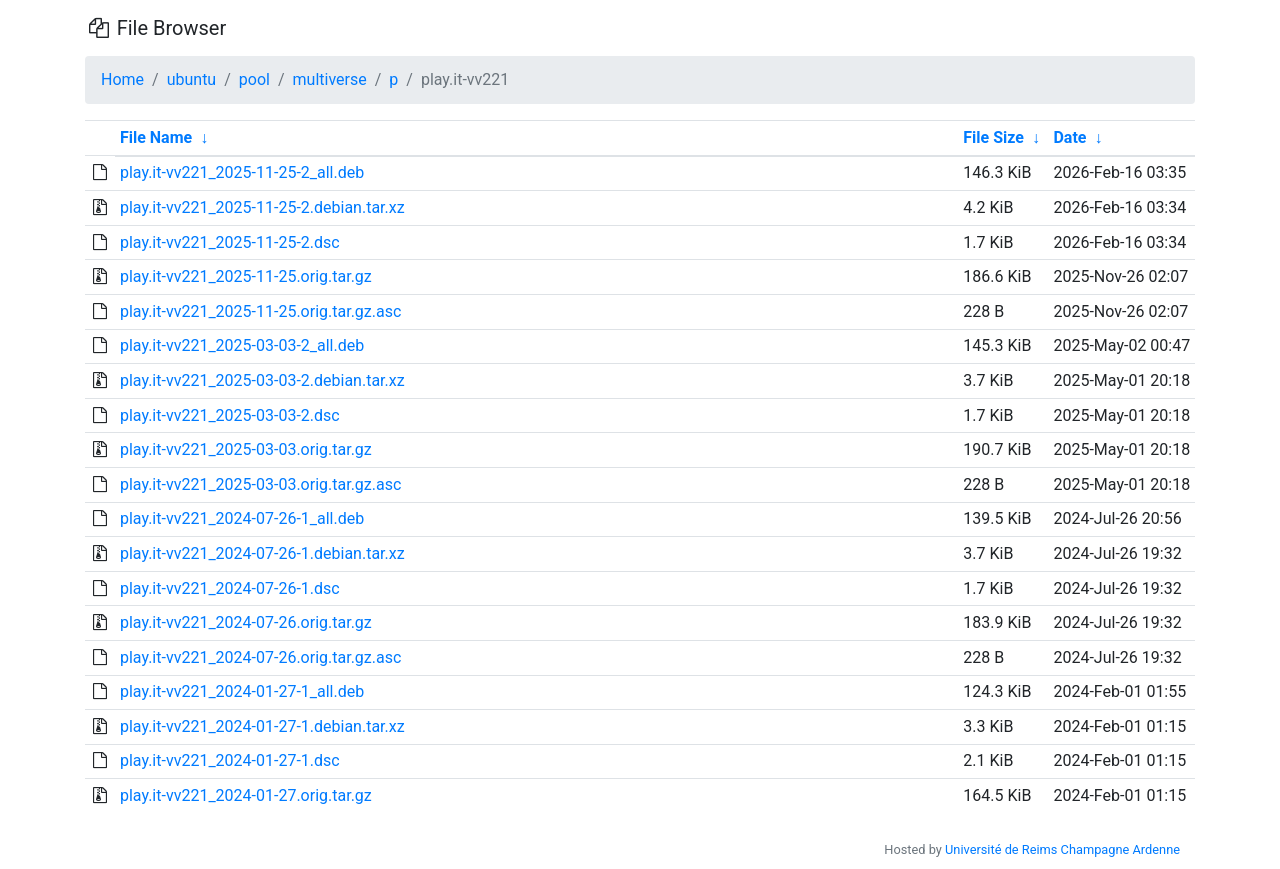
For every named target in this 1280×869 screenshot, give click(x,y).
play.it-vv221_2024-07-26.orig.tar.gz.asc (260, 657)
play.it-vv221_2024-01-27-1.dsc (230, 760)
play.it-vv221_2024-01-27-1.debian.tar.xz (262, 726)
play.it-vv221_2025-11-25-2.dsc (230, 242)
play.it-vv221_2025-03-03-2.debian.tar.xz (262, 380)
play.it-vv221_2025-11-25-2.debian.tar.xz (262, 207)
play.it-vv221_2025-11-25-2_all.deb (242, 172)
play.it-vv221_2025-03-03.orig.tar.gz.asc (260, 484)
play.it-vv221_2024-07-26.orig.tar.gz (246, 622)
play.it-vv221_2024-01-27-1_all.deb (242, 691)
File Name (156, 137)
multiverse (330, 79)
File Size (993, 137)
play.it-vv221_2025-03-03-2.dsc (230, 415)
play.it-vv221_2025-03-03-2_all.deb (242, 345)
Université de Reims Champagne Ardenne (1062, 849)
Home (122, 79)
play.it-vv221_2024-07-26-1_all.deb (242, 518)
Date (1069, 137)
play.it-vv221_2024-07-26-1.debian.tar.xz (262, 553)
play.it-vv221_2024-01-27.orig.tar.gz (246, 795)
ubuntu (192, 79)
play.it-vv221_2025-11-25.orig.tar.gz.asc (260, 311)
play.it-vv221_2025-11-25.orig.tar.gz (246, 276)
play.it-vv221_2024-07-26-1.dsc (230, 588)
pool (254, 79)
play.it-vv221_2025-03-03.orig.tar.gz (246, 449)
